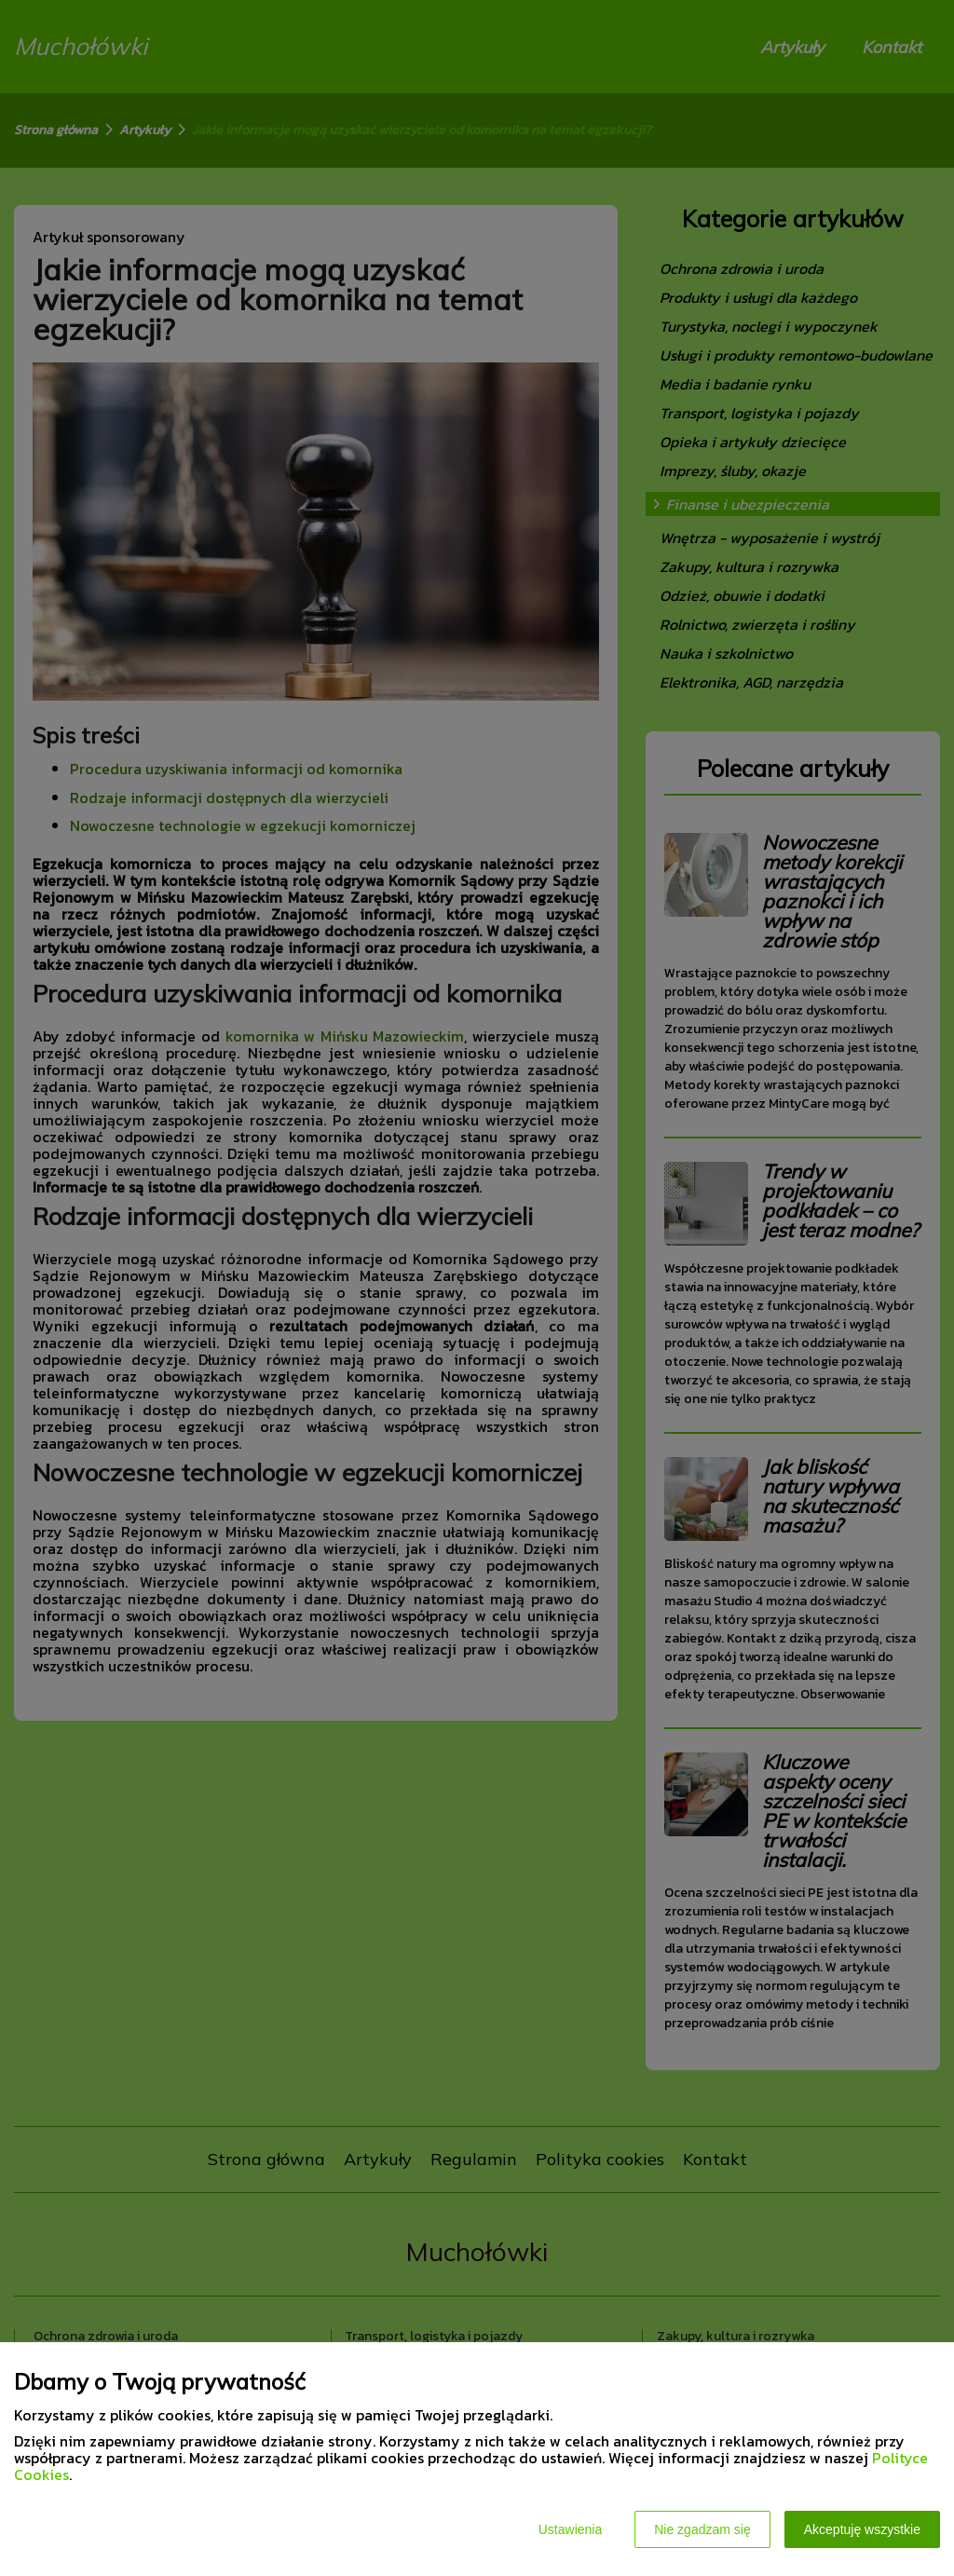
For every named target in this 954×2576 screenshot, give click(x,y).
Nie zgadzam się (702, 2529)
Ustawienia (570, 2529)
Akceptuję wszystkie (862, 2529)
